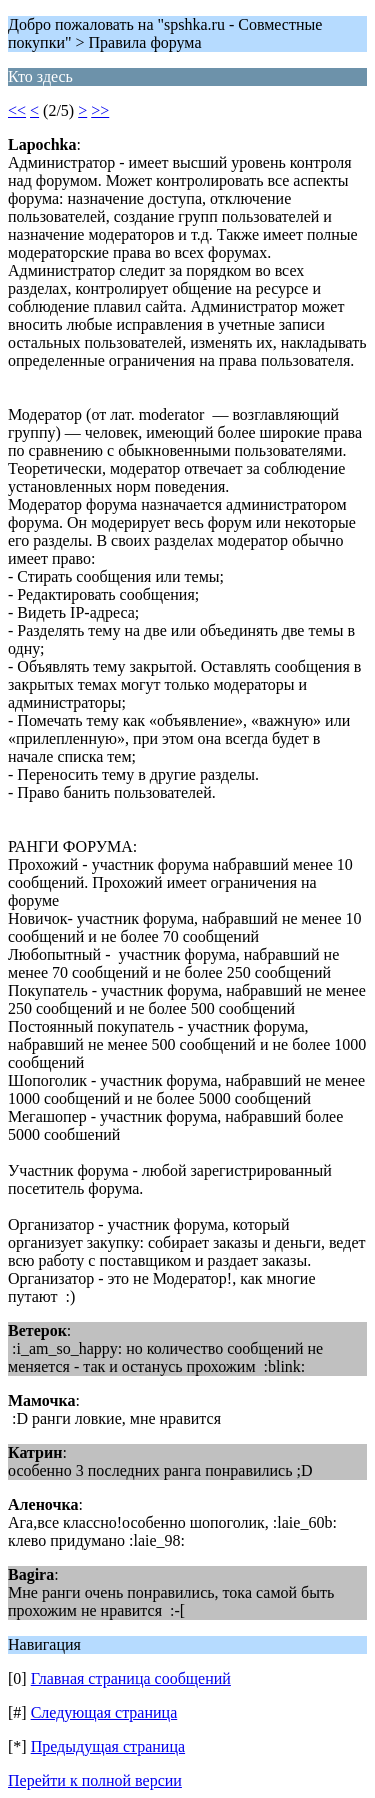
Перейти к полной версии (95, 1780)
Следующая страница (104, 1712)
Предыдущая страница (108, 1746)
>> (100, 110)
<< (17, 110)
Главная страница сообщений (131, 1678)
